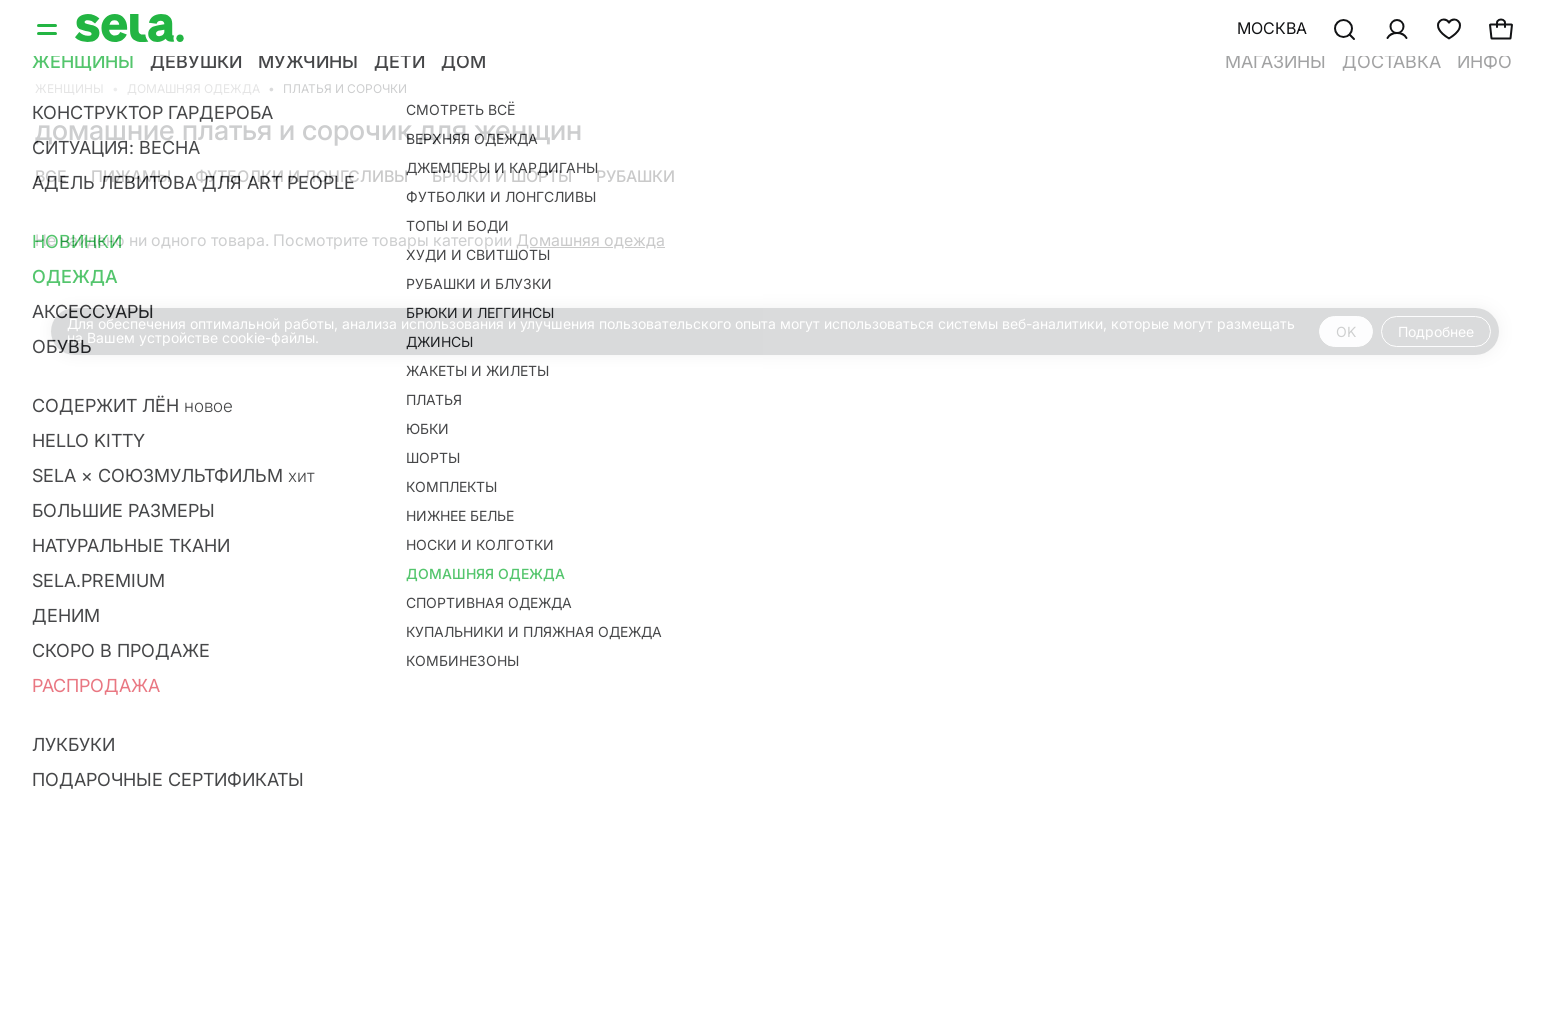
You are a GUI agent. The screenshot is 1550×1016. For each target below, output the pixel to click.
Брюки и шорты (502, 176)
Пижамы (131, 176)
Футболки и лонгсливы (301, 176)
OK (1346, 331)
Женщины (69, 88)
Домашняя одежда (193, 88)
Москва (1272, 28)
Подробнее (1436, 331)
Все (51, 176)
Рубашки (635, 176)
